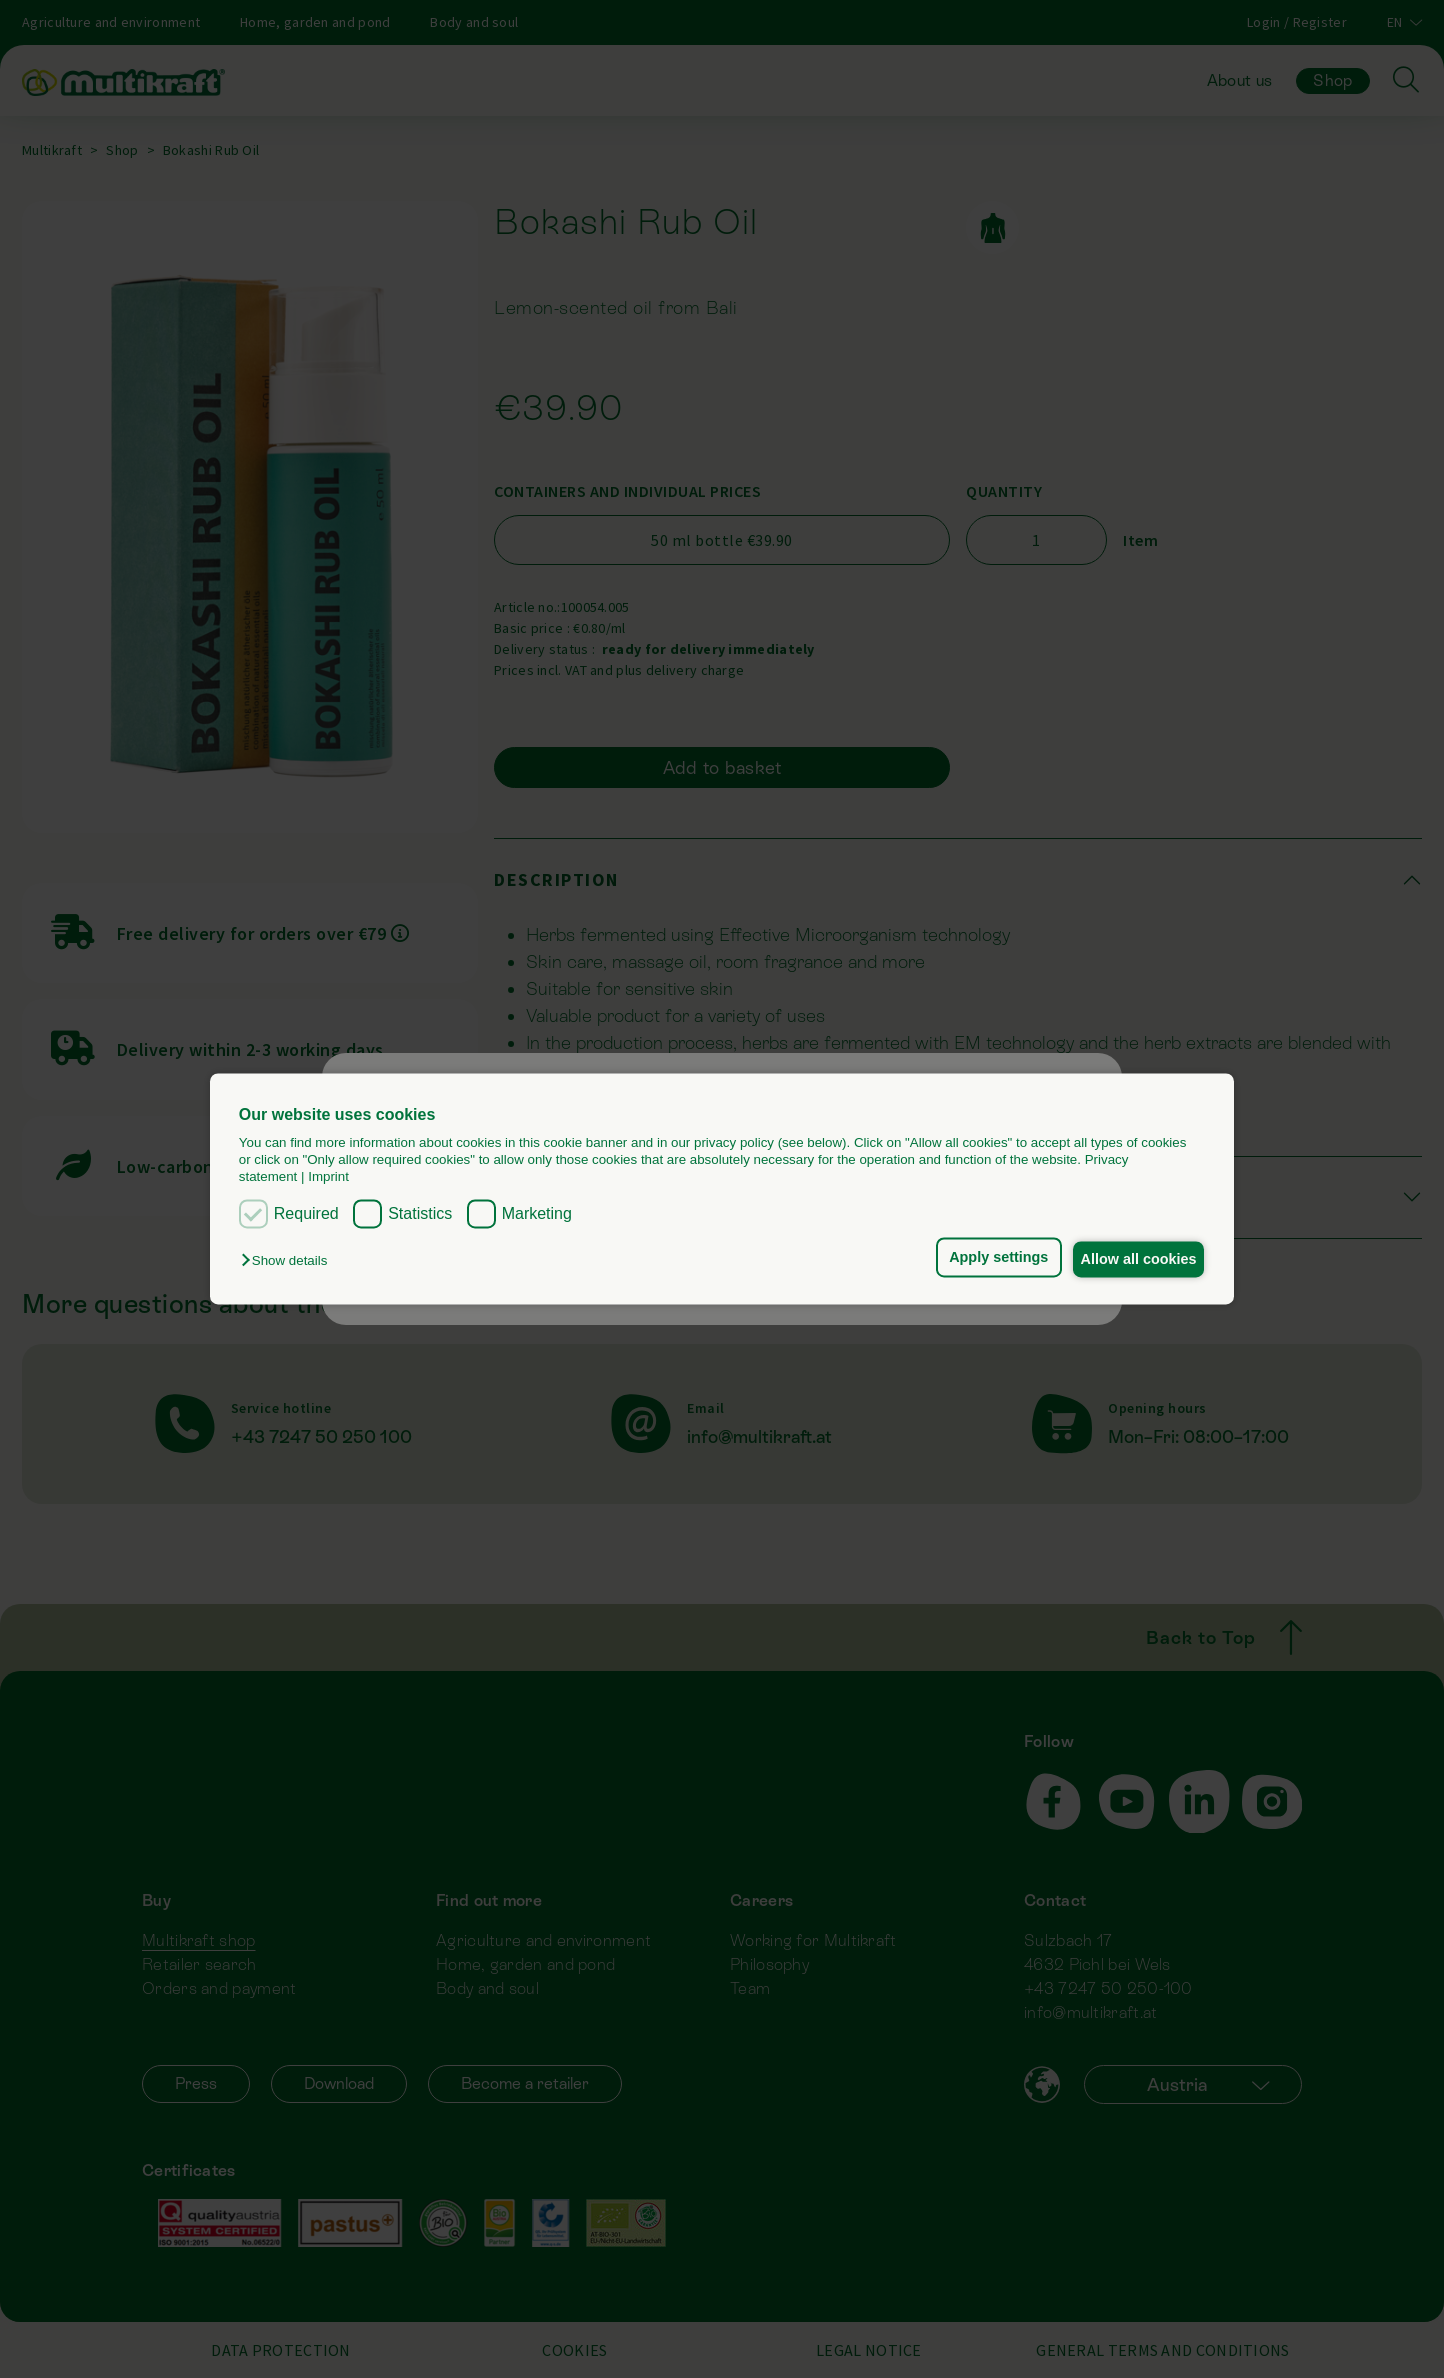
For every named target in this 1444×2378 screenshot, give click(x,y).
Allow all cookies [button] (1134, 1259)
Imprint (328, 1177)
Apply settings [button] (984, 1257)
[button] (289, 1260)
